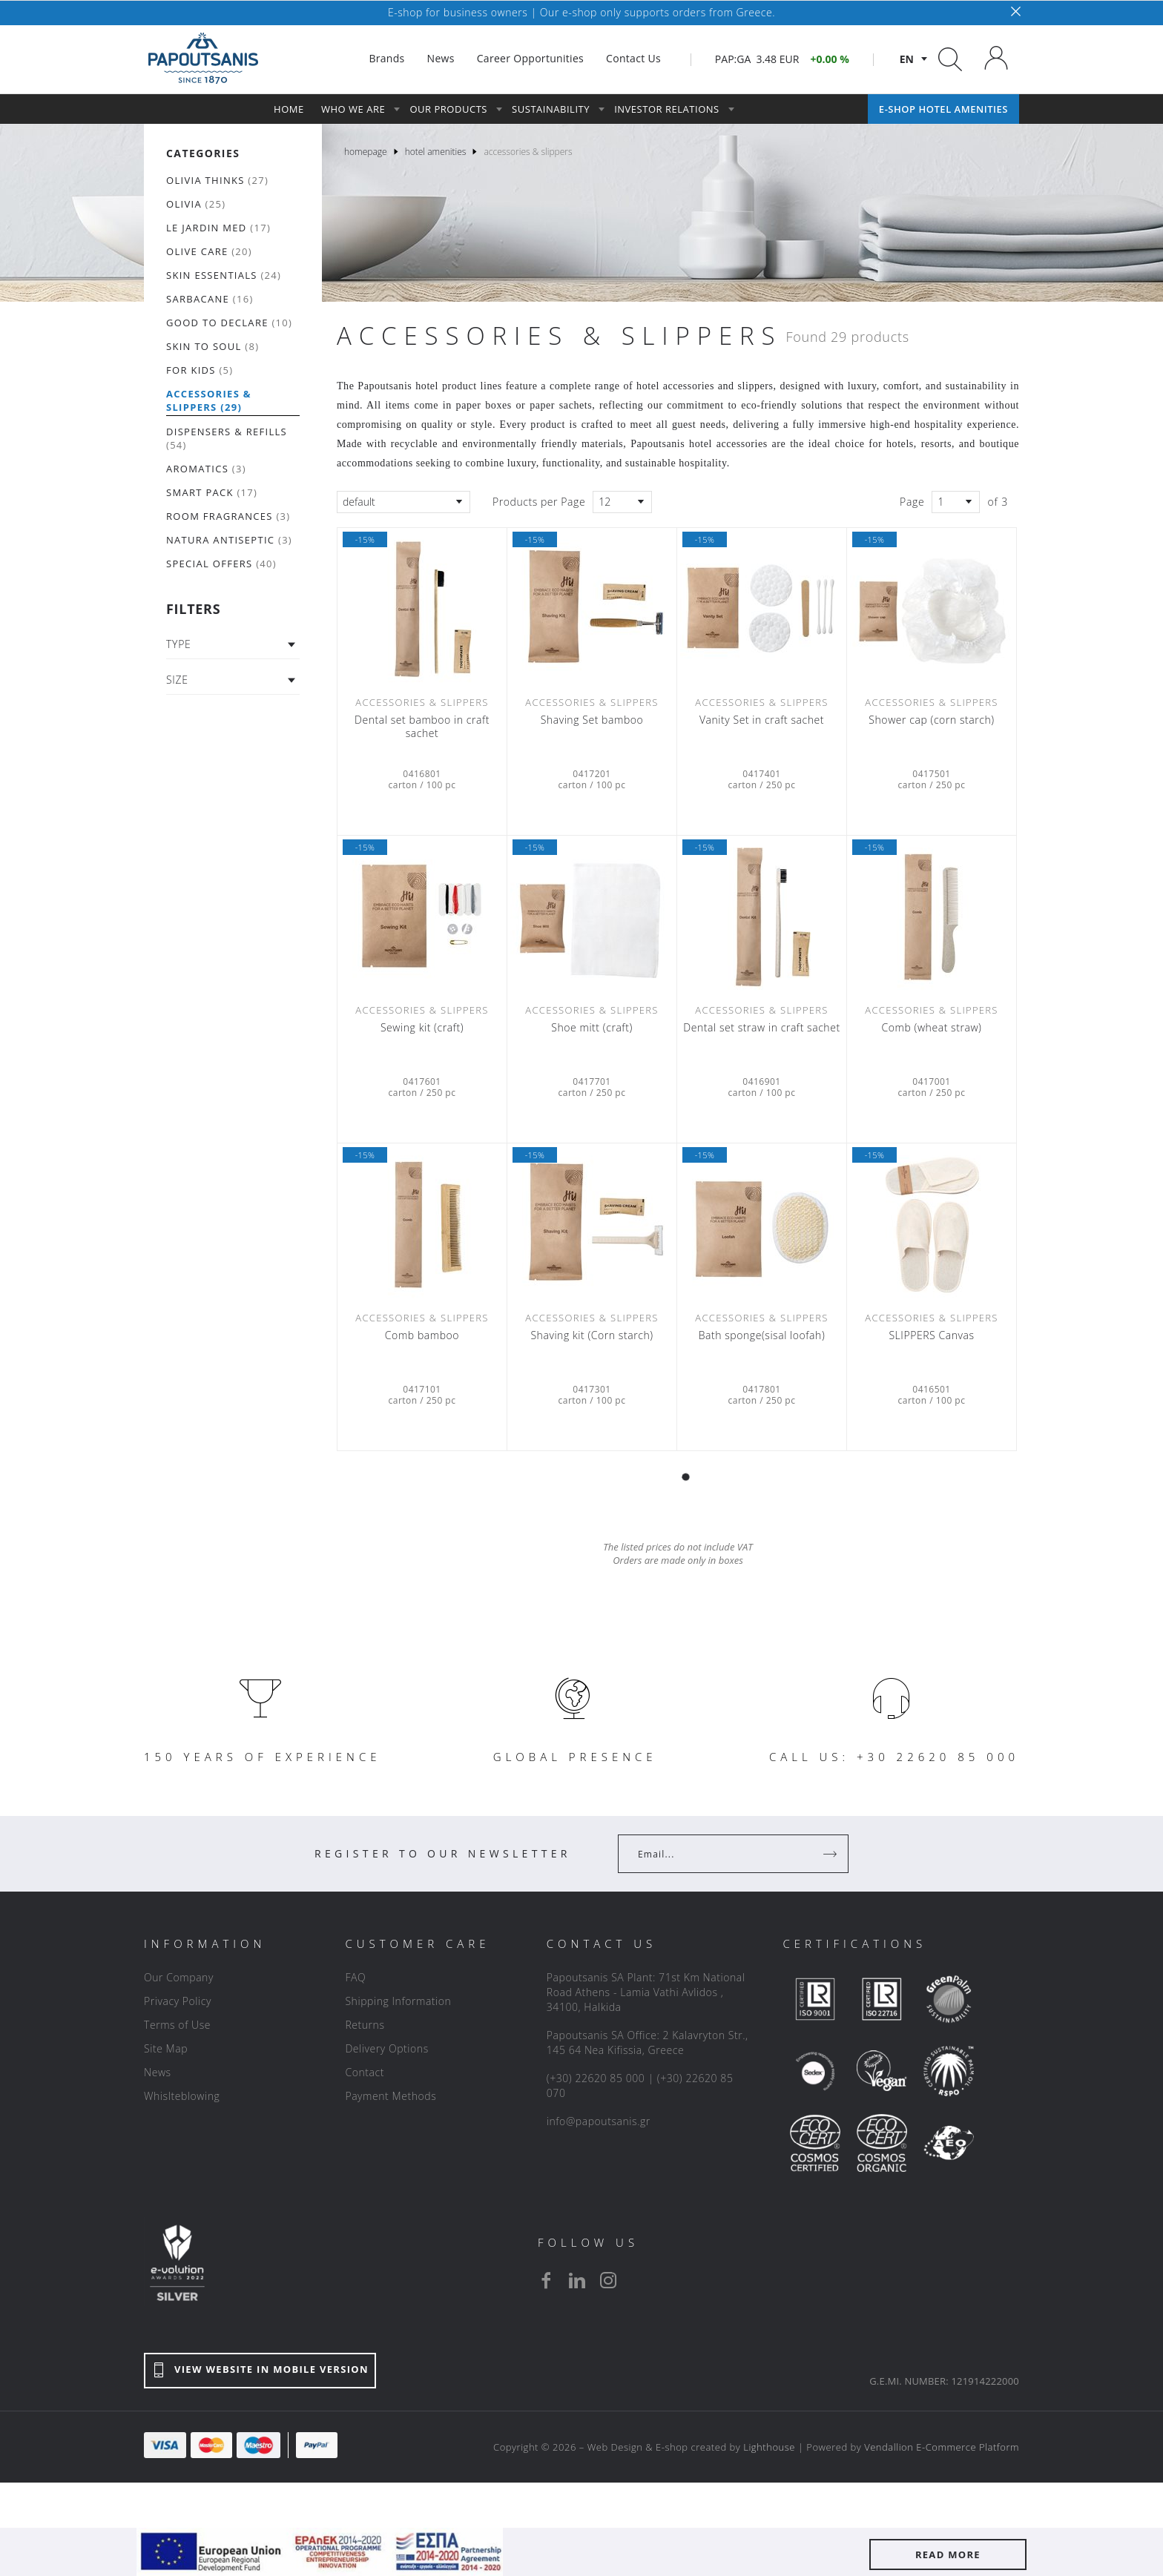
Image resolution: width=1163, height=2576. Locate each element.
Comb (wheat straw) (932, 1027)
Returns (364, 2025)
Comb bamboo (422, 1335)
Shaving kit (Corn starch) (591, 1335)
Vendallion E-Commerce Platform (941, 2447)
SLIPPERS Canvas (931, 1335)
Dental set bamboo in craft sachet (422, 726)
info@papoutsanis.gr (598, 2121)
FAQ (355, 1977)
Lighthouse (769, 2447)
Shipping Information (398, 2001)
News (157, 2072)
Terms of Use (177, 2025)
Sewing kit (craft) (422, 1027)
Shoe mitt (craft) (592, 1027)
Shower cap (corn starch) (931, 720)
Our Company (179, 1977)
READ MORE (948, 2554)
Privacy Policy (177, 2001)
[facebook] (546, 2280)
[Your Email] (722, 1853)
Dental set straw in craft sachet (761, 1027)
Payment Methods (390, 2096)
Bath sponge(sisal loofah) (762, 1335)
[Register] (831, 1853)
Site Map (166, 2048)
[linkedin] (577, 2280)
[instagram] (608, 2280)
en (907, 59)
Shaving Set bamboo (592, 720)
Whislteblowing (182, 2096)
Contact (364, 2072)
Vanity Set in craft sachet (761, 720)
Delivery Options (386, 2048)
